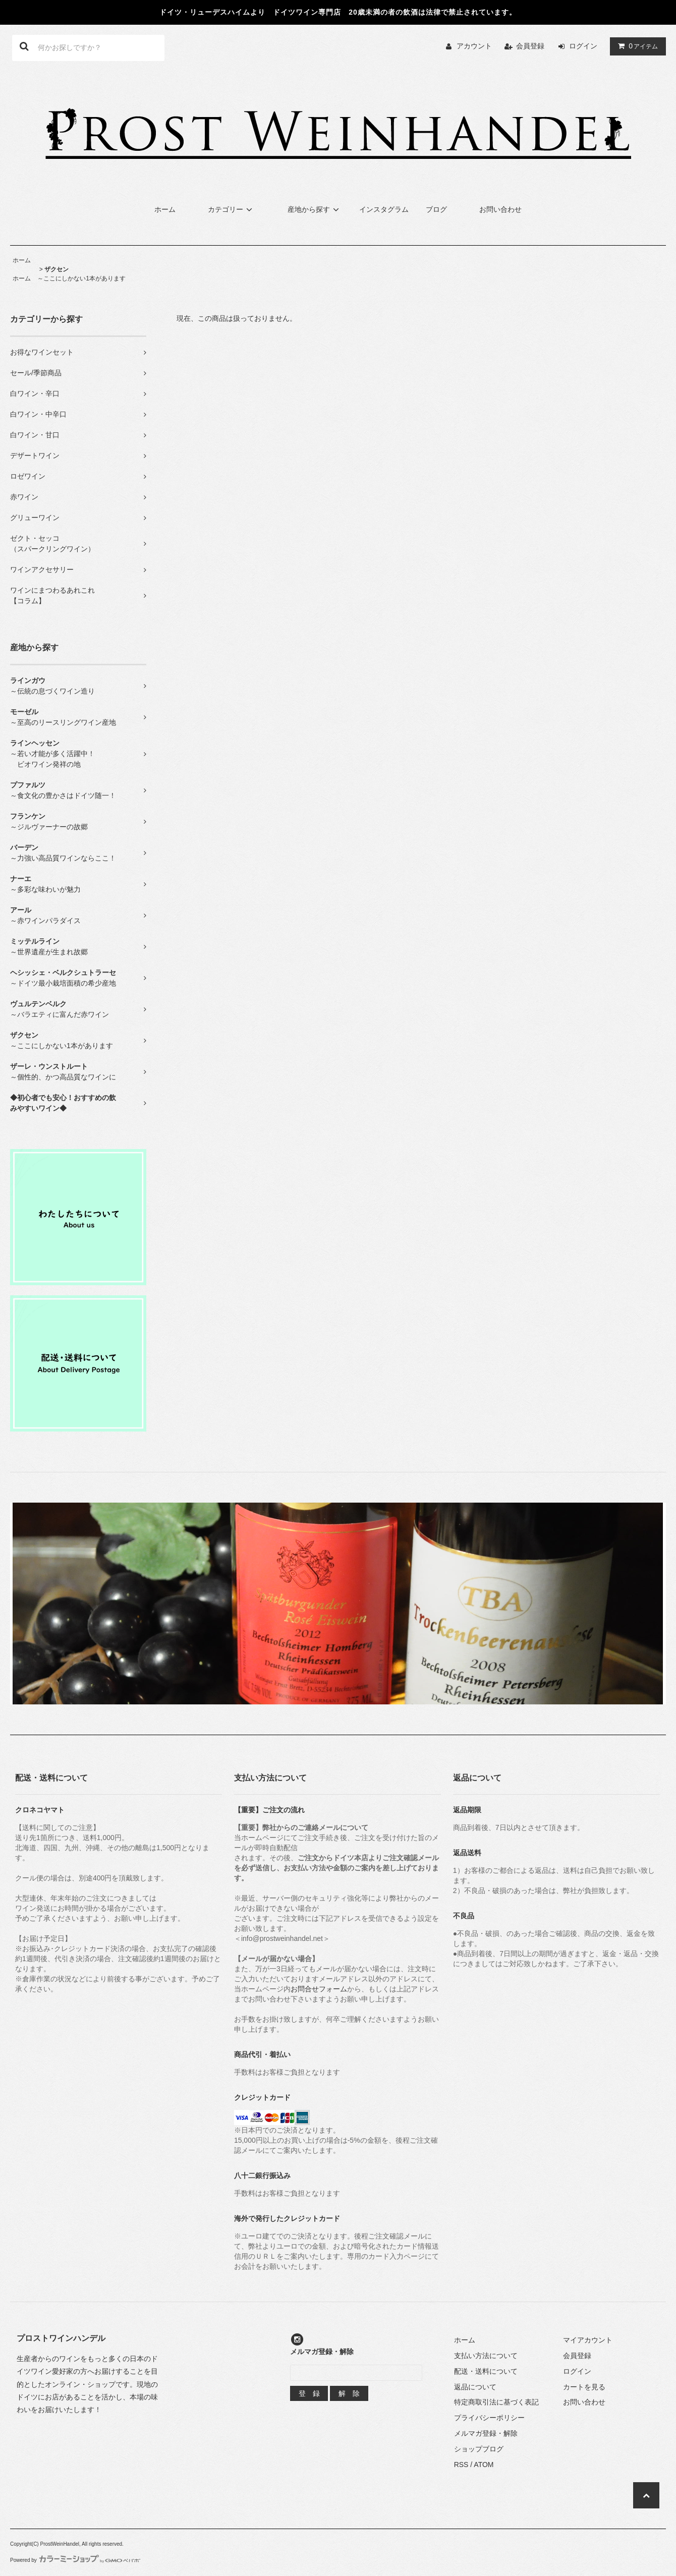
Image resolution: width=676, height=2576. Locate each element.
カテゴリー (231, 209)
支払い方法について (486, 2356)
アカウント (474, 46)
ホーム (165, 209)
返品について (475, 2387)
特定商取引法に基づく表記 (496, 2402)
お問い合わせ (500, 209)
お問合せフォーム (319, 1989)
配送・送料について (486, 2371)
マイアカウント (587, 2340)
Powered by (75, 2560)
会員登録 (530, 46)
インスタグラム (384, 209)
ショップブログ (478, 2449)
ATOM (483, 2464)
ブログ (436, 209)
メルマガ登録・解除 (486, 2433)
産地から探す (315, 209)
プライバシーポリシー (489, 2418)
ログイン (583, 46)
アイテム (635, 46)
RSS (461, 2464)
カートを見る (584, 2387)
